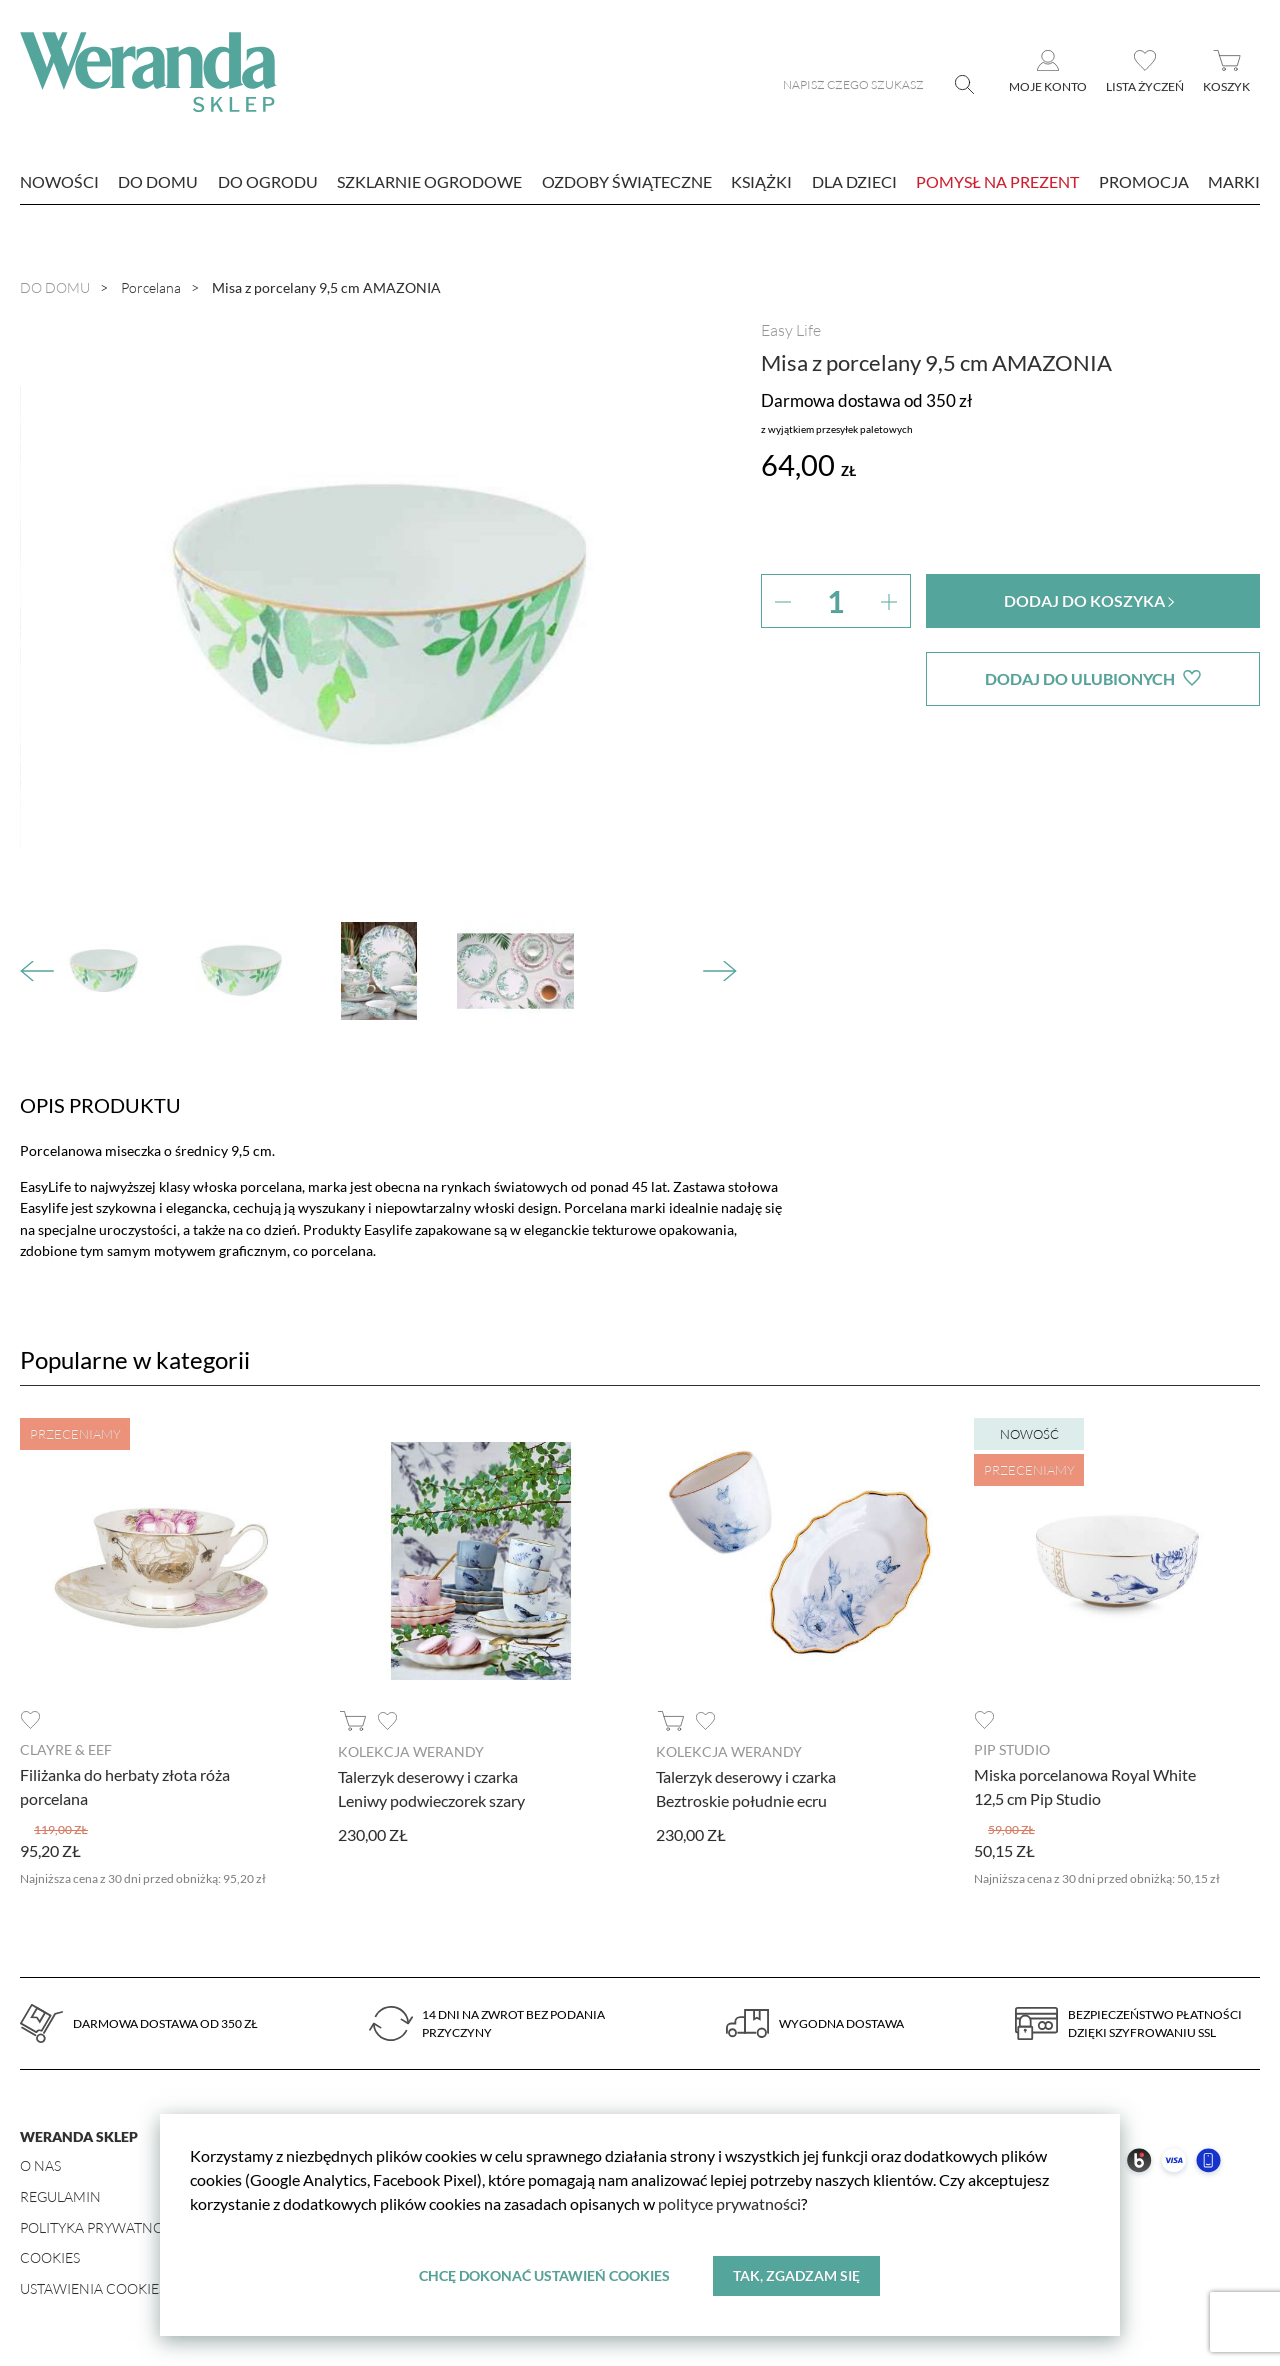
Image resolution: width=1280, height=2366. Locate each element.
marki (1234, 181)
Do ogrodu (268, 181)
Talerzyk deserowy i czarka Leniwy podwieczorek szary (431, 1788)
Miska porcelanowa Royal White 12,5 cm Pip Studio (1085, 1786)
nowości (59, 181)
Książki (761, 181)
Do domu (158, 181)
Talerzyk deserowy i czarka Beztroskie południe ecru (746, 1788)
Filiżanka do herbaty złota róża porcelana (125, 1786)
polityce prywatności (729, 2203)
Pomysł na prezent (997, 181)
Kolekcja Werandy (411, 1751)
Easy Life (791, 330)
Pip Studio (1012, 1749)
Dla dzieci (854, 181)
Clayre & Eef (66, 1749)
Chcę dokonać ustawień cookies (544, 2275)
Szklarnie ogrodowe (429, 181)
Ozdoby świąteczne (627, 181)
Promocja (1144, 181)
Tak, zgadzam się (796, 2275)
